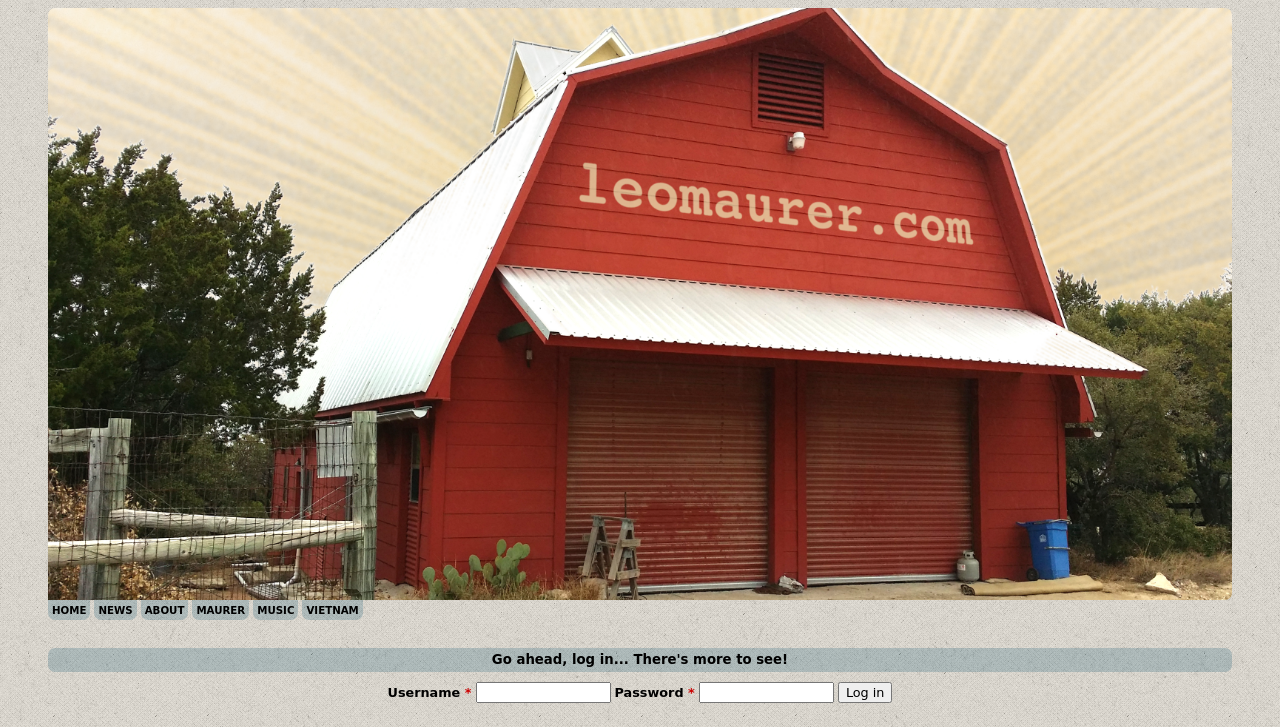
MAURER (220, 610)
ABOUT (165, 610)
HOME (69, 610)
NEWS (115, 610)
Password (655, 692)
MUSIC (275, 610)
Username (430, 692)
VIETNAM (332, 610)
